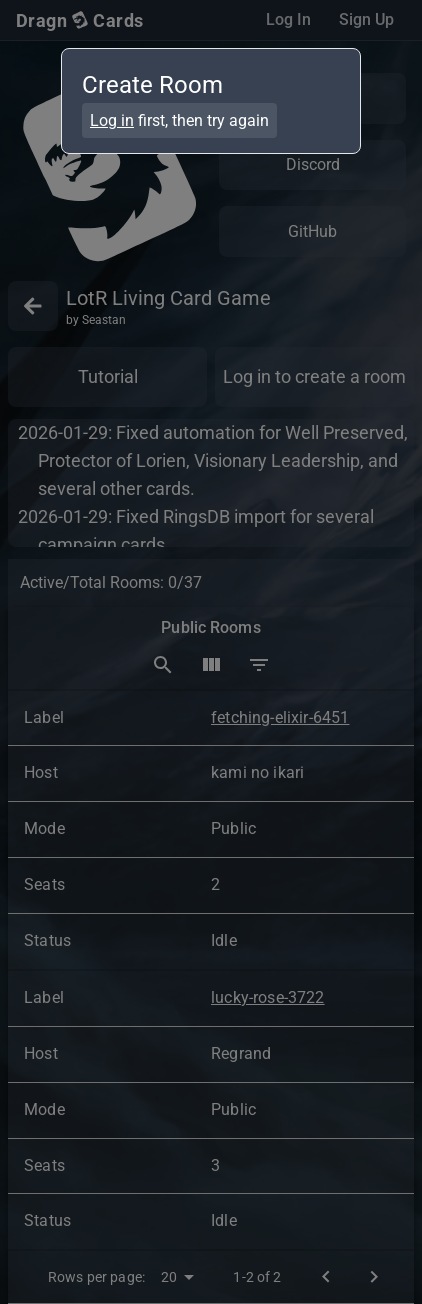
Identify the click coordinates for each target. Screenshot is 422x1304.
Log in (112, 120)
